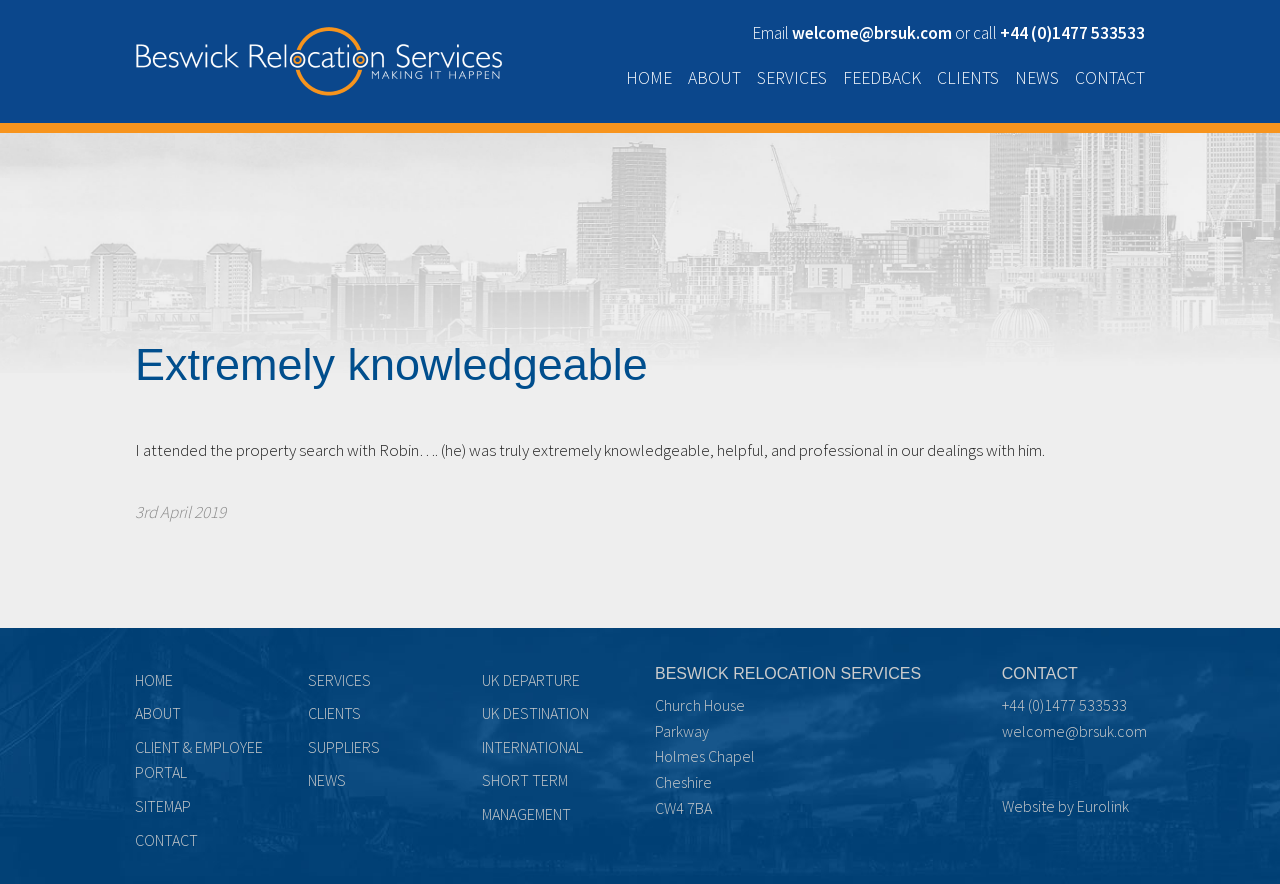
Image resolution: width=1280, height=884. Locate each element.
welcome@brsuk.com (1074, 731)
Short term (525, 780)
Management (526, 814)
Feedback (882, 78)
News (1037, 78)
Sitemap (163, 806)
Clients (968, 78)
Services (792, 78)
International (532, 747)
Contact (1110, 78)
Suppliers (344, 747)
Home (649, 78)
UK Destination (535, 713)
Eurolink (1103, 806)
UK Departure (531, 680)
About (714, 78)
